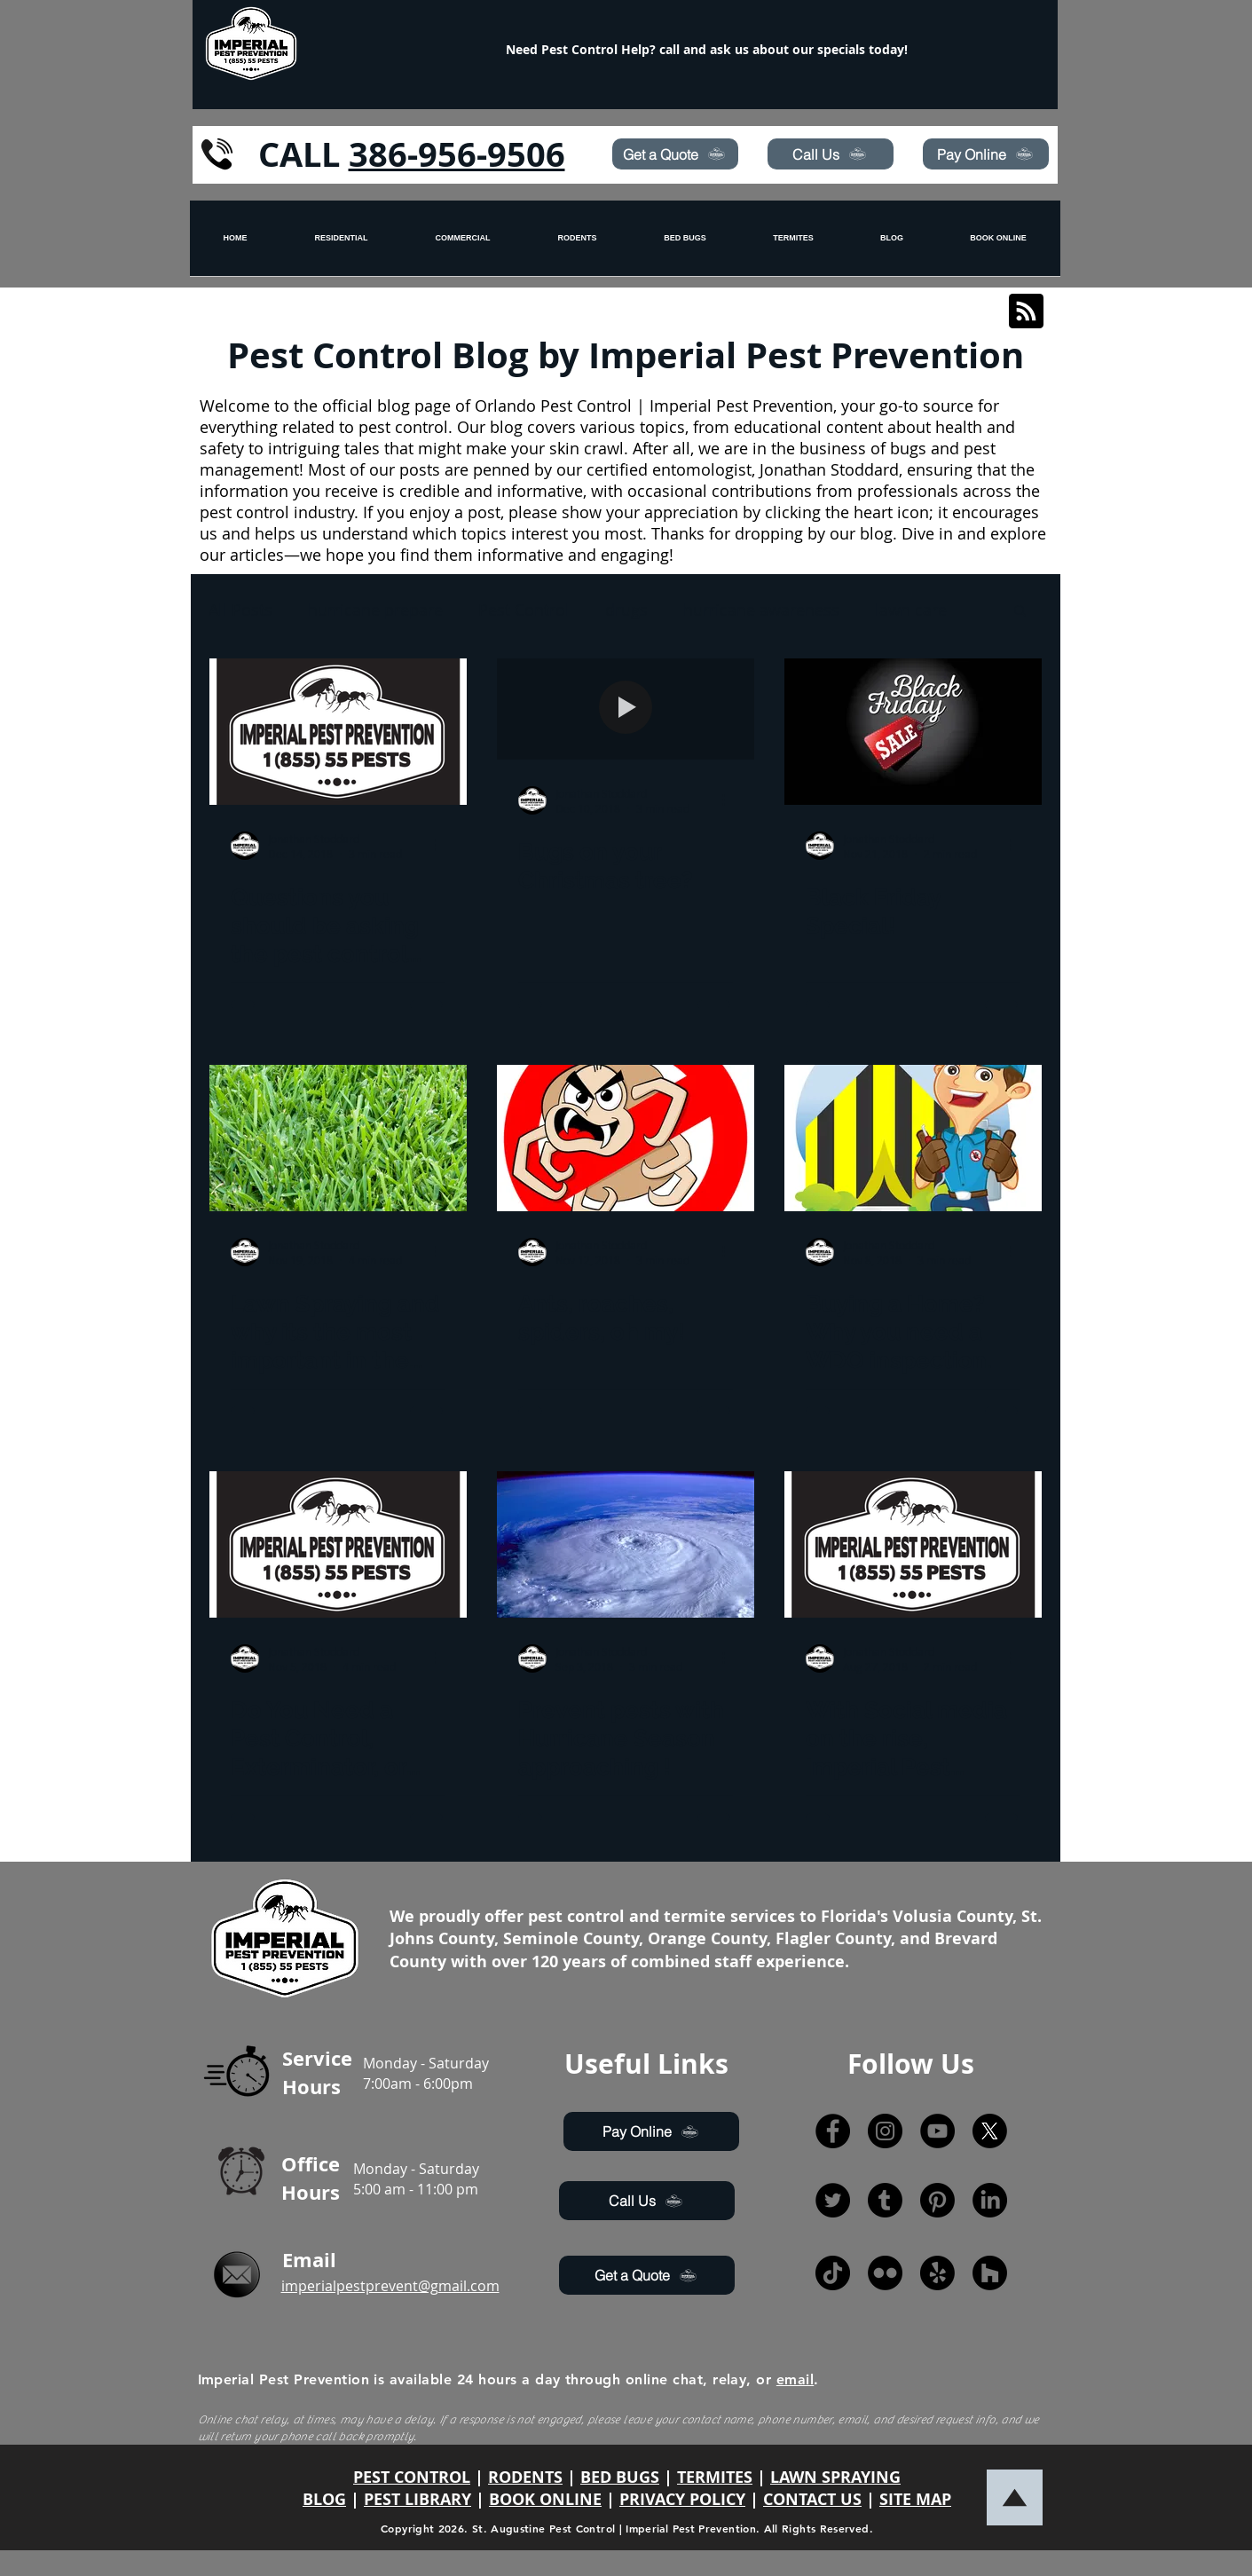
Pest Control (524, 609)
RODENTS (525, 2477)
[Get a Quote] (675, 153)
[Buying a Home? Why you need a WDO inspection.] (913, 1138)
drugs (626, 609)
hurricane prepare (375, 609)
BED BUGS (619, 2477)
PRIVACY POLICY (682, 2499)
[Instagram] (885, 2131)
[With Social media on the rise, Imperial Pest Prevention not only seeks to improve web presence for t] (913, 1544)
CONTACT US (812, 2499)
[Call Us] (831, 153)
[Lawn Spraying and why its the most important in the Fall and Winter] (338, 1138)
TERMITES (714, 2477)
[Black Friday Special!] (913, 731)
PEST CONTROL (411, 2477)
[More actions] (442, 845)
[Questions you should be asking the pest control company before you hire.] (338, 731)
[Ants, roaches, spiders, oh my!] (625, 1138)
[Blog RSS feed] (1026, 312)
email (795, 2379)
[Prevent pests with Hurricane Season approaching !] (625, 1544)
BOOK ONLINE (545, 2499)
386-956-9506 (457, 153)
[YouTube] (937, 2131)
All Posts (240, 609)
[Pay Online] (986, 153)
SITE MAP (915, 2499)
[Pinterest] (937, 2200)
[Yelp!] (937, 2273)
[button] (1020, 612)
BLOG (324, 2499)
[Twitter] (832, 2200)
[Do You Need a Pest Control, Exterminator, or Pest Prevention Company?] (338, 1544)
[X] (989, 2131)
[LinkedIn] (989, 2200)
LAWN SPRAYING (835, 2477)
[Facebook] (832, 2131)
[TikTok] (832, 2273)
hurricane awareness (761, 609)
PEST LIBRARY (417, 2499)
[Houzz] (989, 2273)
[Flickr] (885, 2273)
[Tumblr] (885, 2200)
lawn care (911, 609)
